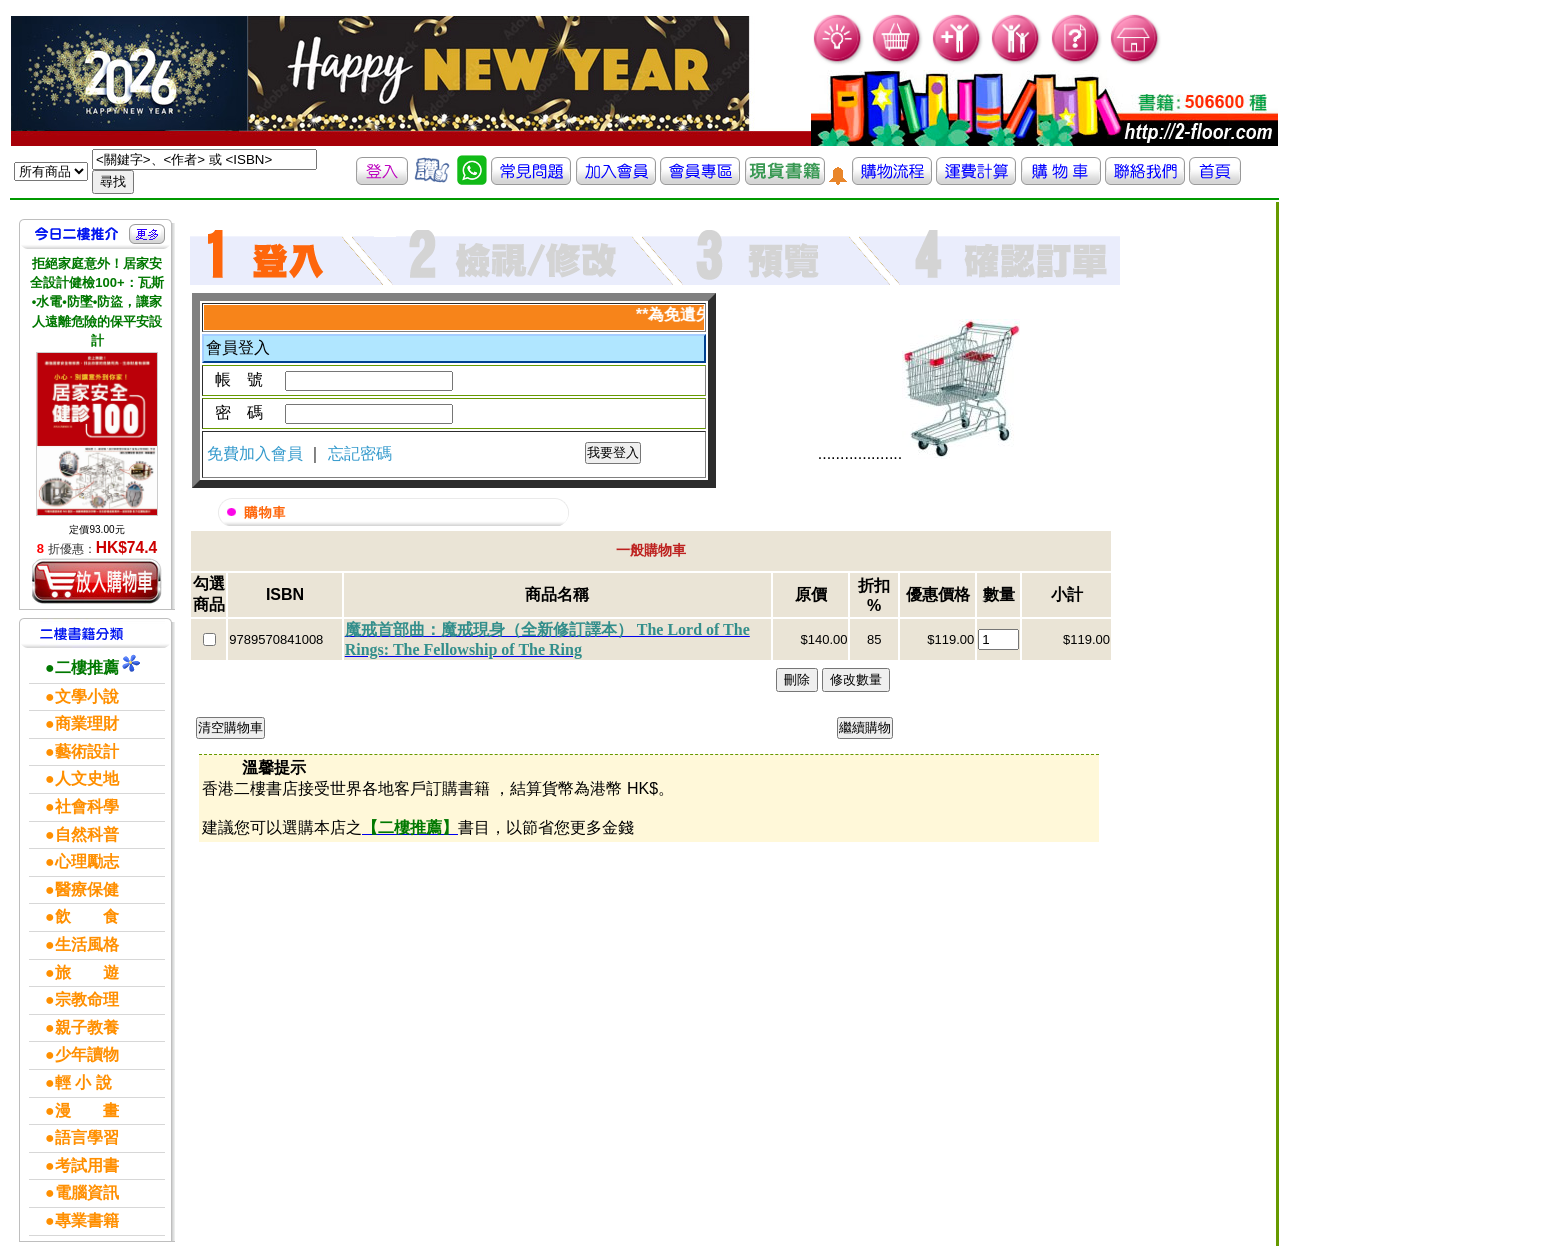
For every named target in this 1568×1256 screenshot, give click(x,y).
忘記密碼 (360, 453)
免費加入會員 (257, 453)
